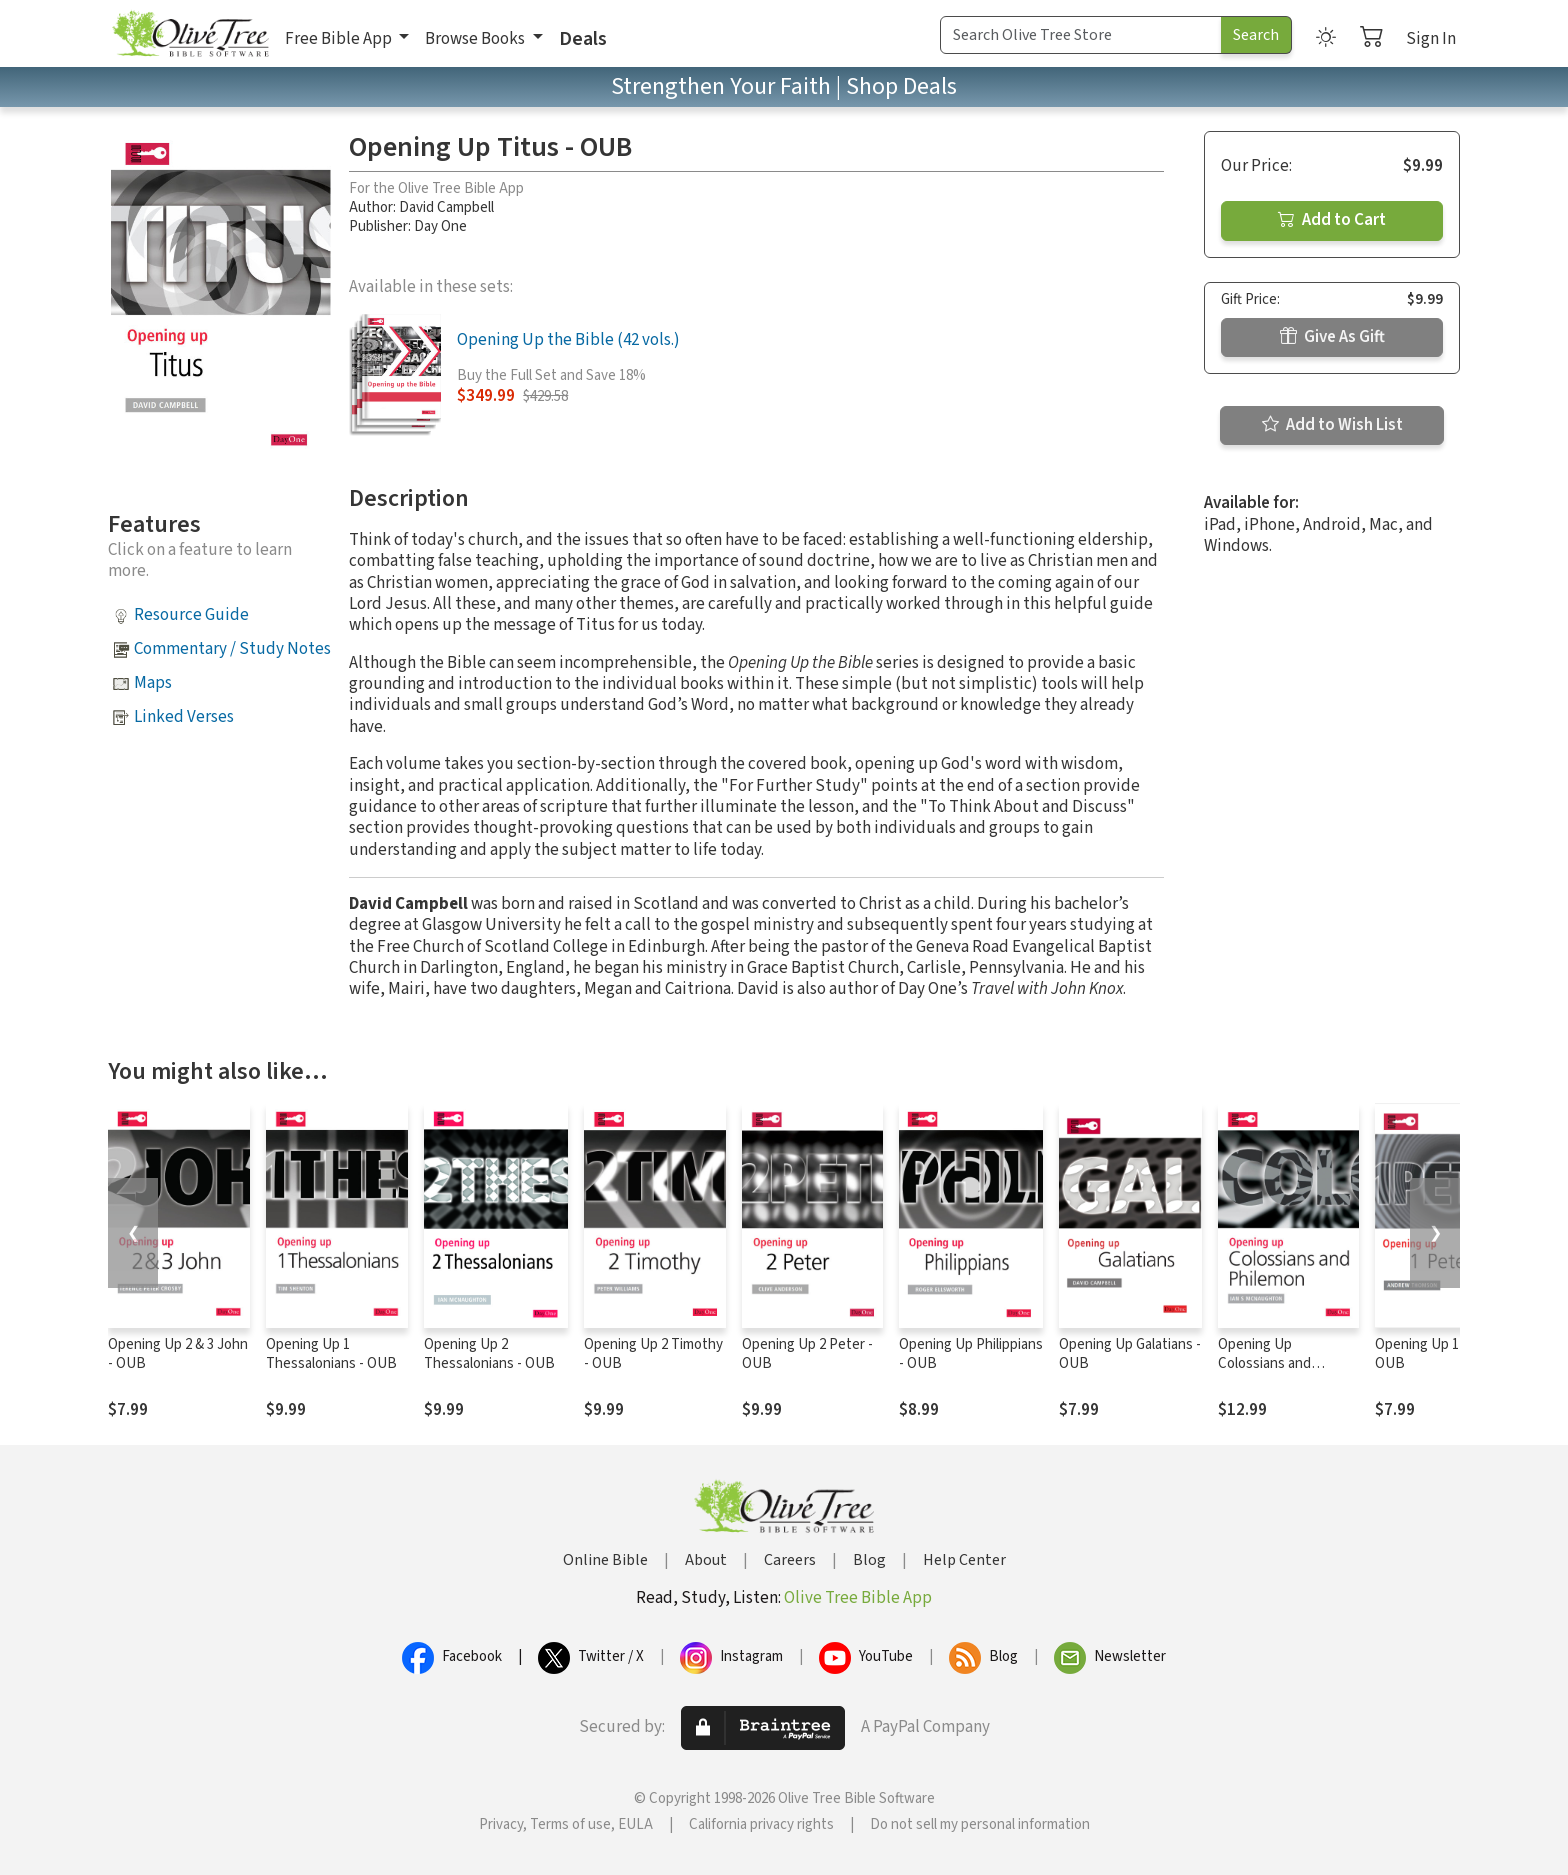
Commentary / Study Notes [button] (232, 649)
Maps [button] (153, 683)
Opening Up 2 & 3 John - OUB (178, 1354)
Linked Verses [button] (184, 717)
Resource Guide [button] (191, 615)
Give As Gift (1332, 337)
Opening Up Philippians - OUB (971, 1354)
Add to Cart (1332, 220)
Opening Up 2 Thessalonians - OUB (489, 1354)
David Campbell (446, 207)
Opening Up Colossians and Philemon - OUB (1267, 1363)
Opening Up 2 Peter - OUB (807, 1354)
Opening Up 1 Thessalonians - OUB (331, 1354)
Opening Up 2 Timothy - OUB (653, 1354)
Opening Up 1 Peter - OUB (1440, 1354)
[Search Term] (1081, 35)
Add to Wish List (1332, 425)
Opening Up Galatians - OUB (1130, 1354)
